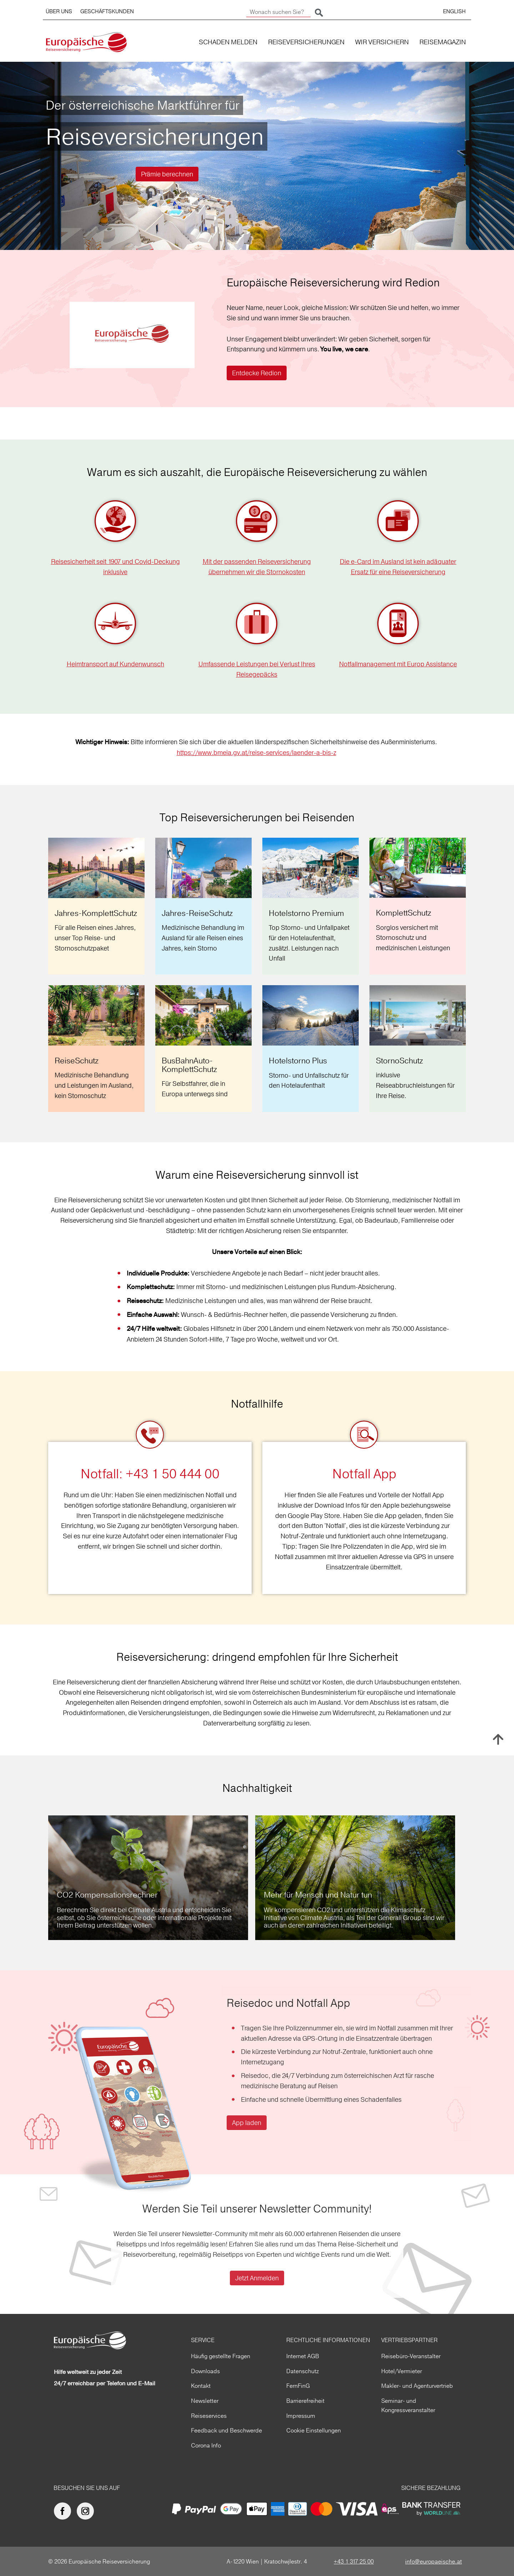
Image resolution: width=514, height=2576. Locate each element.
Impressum (300, 2415)
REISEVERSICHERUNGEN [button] (306, 42)
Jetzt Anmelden (257, 2278)
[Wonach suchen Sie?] (278, 12)
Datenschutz (302, 2371)
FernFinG (298, 2385)
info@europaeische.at (433, 2561)
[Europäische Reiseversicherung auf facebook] (64, 2511)
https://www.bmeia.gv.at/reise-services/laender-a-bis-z (256, 752)
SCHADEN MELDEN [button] (228, 42)
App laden (246, 2123)
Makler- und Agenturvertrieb (417, 2385)
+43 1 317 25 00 (354, 2561)
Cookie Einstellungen (313, 2430)
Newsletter (204, 2400)
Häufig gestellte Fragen (220, 2356)
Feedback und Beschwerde (226, 2430)
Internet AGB (302, 2356)
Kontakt (201, 2385)
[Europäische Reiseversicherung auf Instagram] (87, 2511)
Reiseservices (209, 2415)
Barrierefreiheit (305, 2400)
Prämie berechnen (167, 174)
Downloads (205, 2371)
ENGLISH (454, 11)
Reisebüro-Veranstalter (410, 2356)
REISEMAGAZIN (442, 42)
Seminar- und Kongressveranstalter (408, 2405)
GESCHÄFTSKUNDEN (107, 11)
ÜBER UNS (59, 11)
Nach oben (498, 1739)
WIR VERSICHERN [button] (382, 42)
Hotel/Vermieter (401, 2371)
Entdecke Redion (256, 373)
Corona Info (206, 2445)
